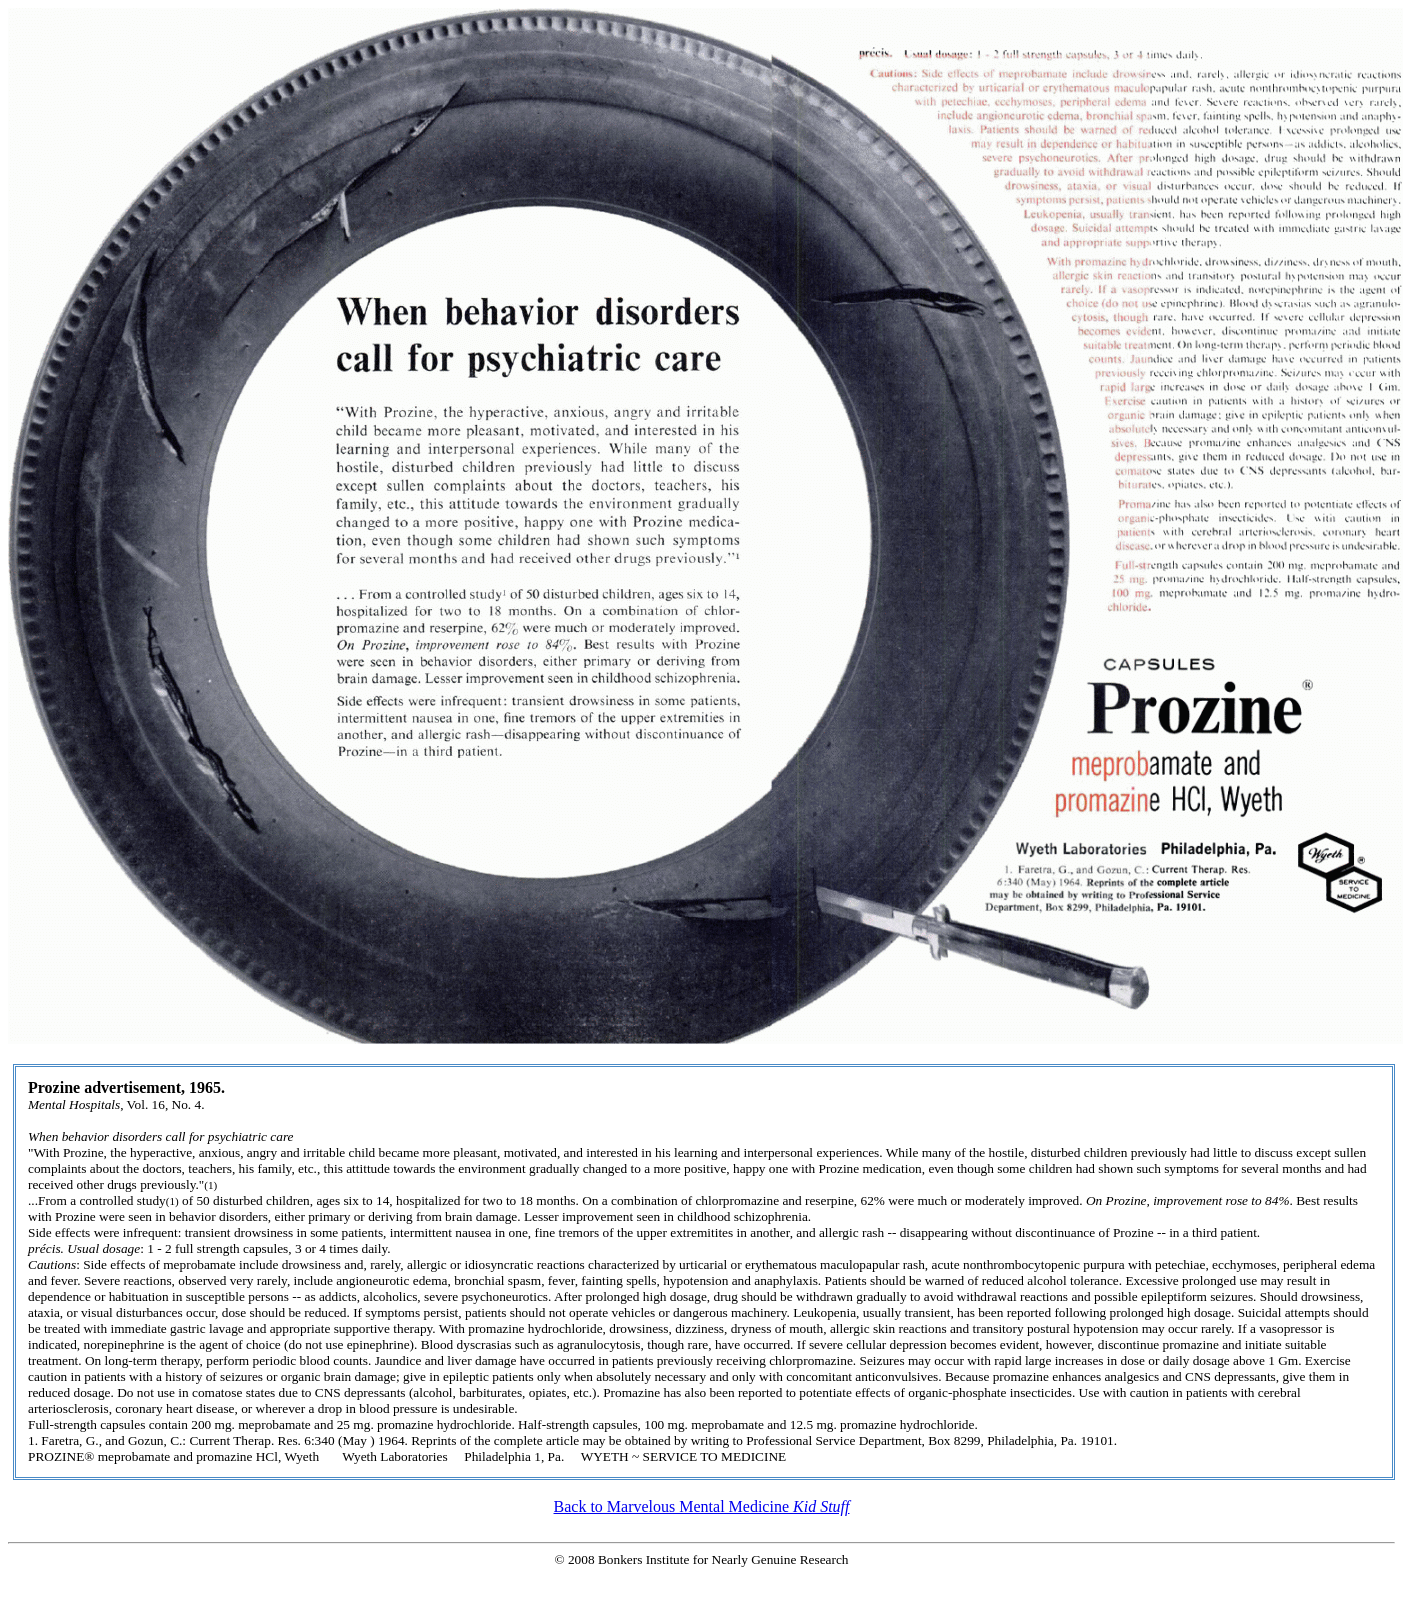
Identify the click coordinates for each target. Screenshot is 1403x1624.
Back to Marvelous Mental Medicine (702, 1506)
